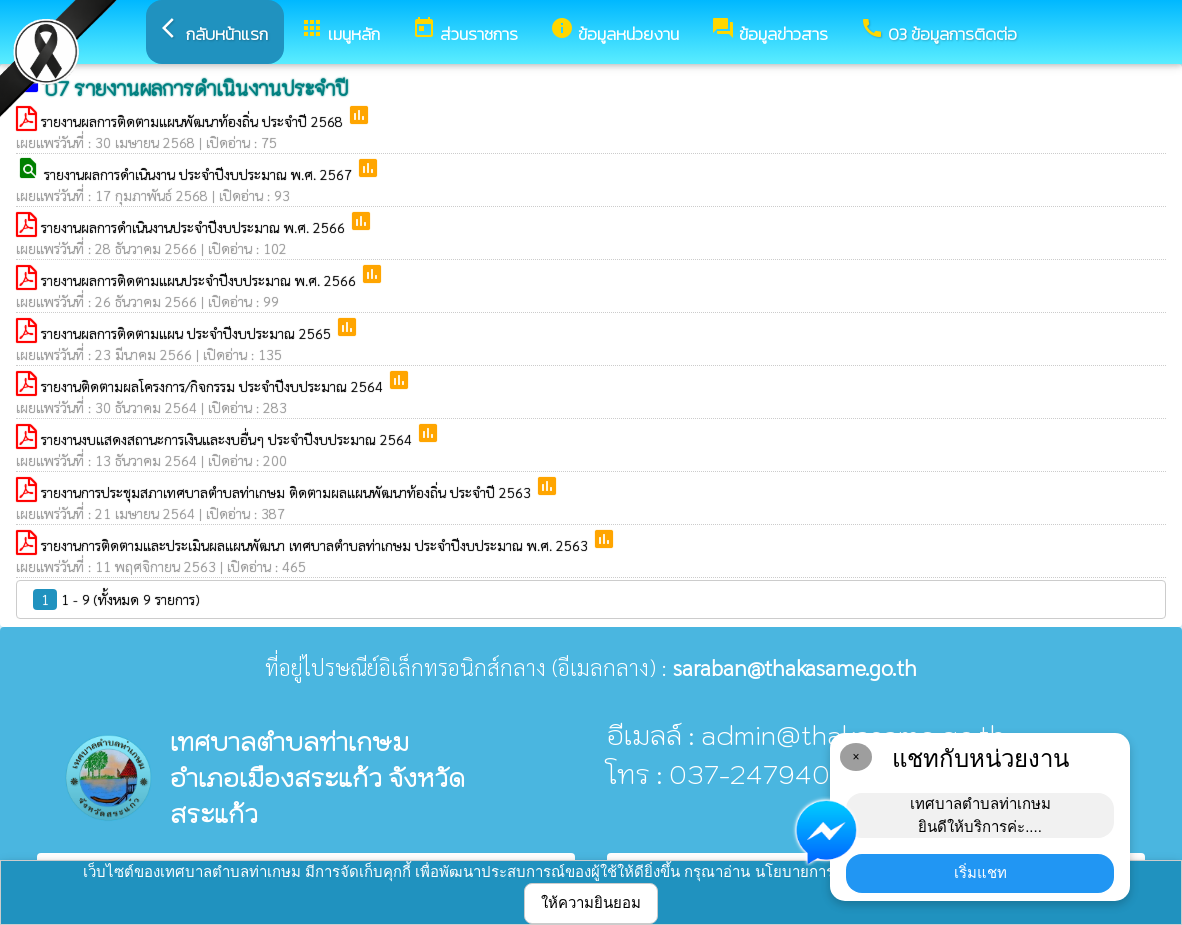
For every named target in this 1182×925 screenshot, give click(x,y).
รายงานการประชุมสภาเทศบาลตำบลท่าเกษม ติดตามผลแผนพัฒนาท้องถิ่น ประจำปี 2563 (288, 492)
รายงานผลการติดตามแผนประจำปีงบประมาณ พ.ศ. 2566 (200, 280)
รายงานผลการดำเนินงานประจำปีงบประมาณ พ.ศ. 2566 (195, 227)
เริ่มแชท (980, 872)
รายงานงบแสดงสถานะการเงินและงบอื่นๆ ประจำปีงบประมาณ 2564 (228, 439)
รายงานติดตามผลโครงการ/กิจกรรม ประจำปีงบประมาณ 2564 (214, 386)
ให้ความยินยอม (591, 902)
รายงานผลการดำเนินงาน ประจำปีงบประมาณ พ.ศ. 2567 (200, 174)
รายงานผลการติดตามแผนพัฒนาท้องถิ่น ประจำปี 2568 (194, 121)
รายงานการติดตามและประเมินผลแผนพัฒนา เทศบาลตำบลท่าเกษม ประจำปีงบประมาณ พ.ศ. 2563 (316, 545)
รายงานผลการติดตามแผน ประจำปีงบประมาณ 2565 (188, 333)
